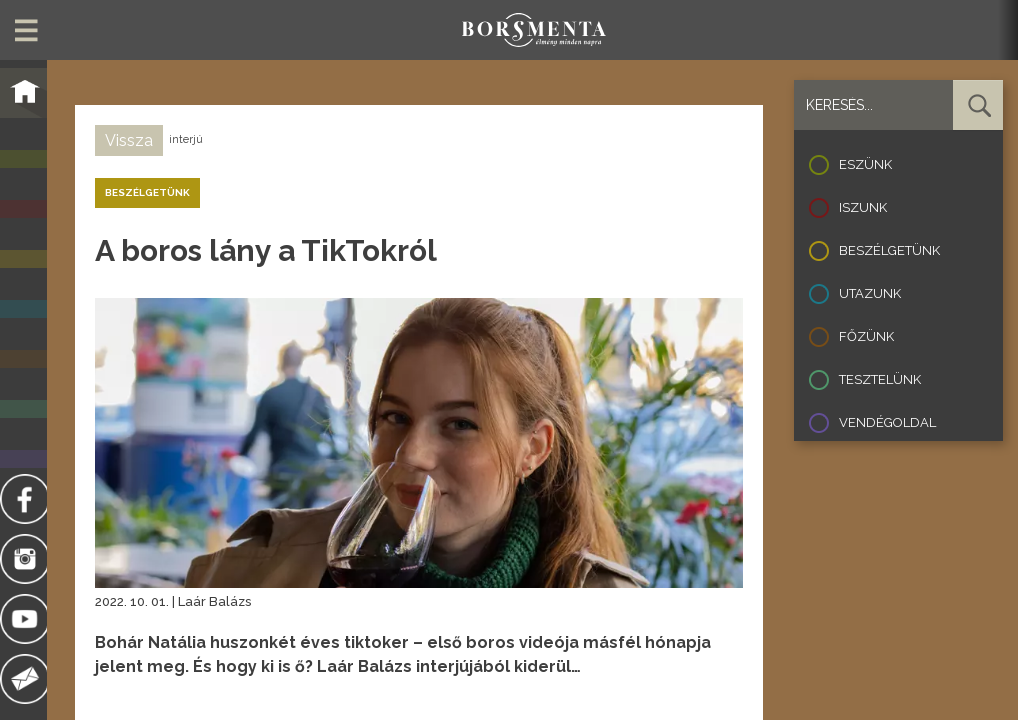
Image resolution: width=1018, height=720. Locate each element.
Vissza (129, 140)
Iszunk (863, 207)
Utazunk (870, 293)
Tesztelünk (880, 379)
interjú (186, 139)
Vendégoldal (887, 422)
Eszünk (865, 164)
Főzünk (866, 336)
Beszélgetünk (889, 250)
